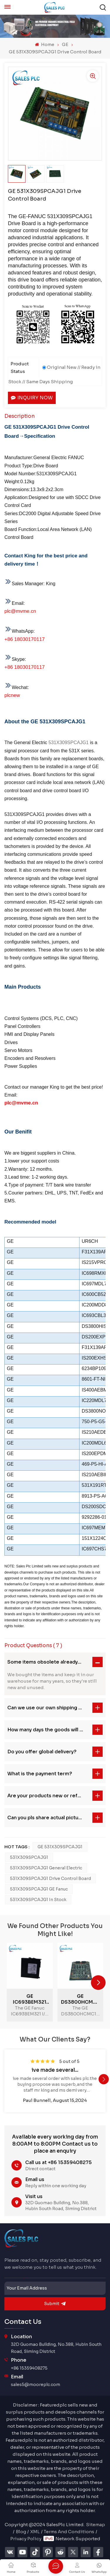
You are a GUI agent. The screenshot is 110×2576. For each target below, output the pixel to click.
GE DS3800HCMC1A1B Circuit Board (80, 1999)
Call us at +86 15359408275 (58, 2162)
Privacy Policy (25, 2538)
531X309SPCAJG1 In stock (38, 1899)
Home (44, 44)
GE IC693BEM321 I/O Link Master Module (29, 1999)
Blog (21, 2531)
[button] (98, 1982)
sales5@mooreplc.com (35, 2384)
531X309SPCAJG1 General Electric (46, 1868)
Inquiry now (32, 398)
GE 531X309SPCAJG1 (60, 1846)
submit (55, 2303)
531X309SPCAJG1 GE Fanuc (39, 1889)
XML (35, 2531)
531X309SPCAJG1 (68, 742)
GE (65, 44)
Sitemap (95, 2524)
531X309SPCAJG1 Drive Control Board (50, 1878)
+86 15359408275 (29, 2368)
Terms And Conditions (69, 2531)
